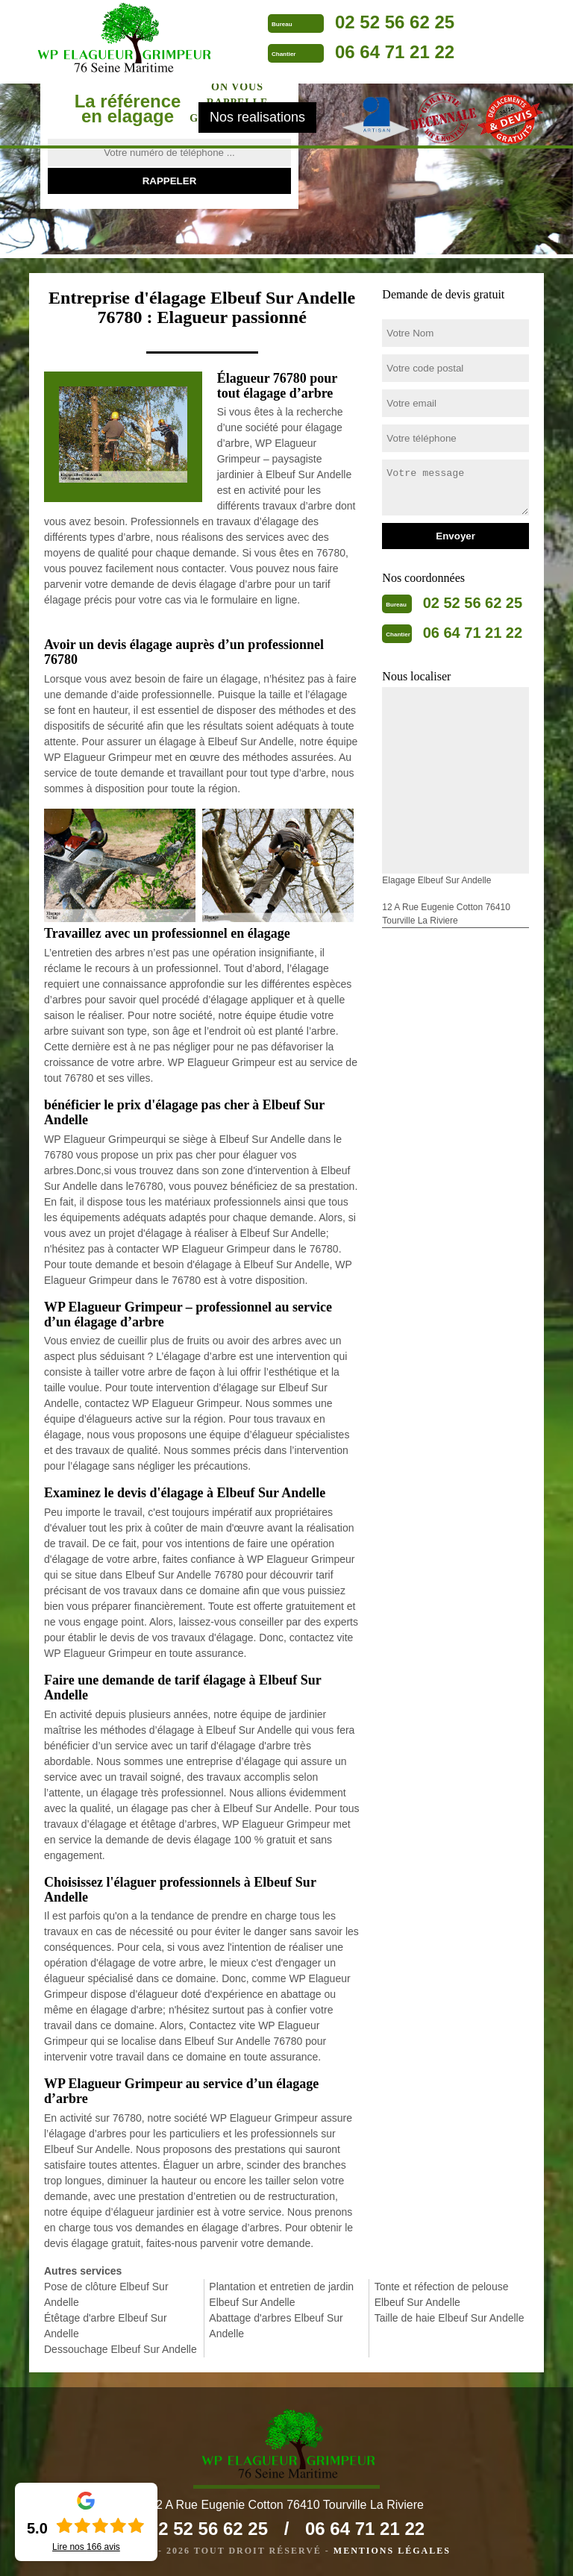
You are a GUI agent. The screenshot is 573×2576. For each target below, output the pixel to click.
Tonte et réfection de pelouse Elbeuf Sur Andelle (442, 2294)
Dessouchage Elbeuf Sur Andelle (120, 2349)
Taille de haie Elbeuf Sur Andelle (450, 2318)
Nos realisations (257, 117)
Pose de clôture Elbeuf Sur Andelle (106, 2294)
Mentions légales (392, 2550)
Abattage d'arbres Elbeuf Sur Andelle (275, 2326)
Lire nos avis (86, 2547)
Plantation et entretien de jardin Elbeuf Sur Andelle (281, 2294)
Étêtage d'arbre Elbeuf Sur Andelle (105, 2326)
